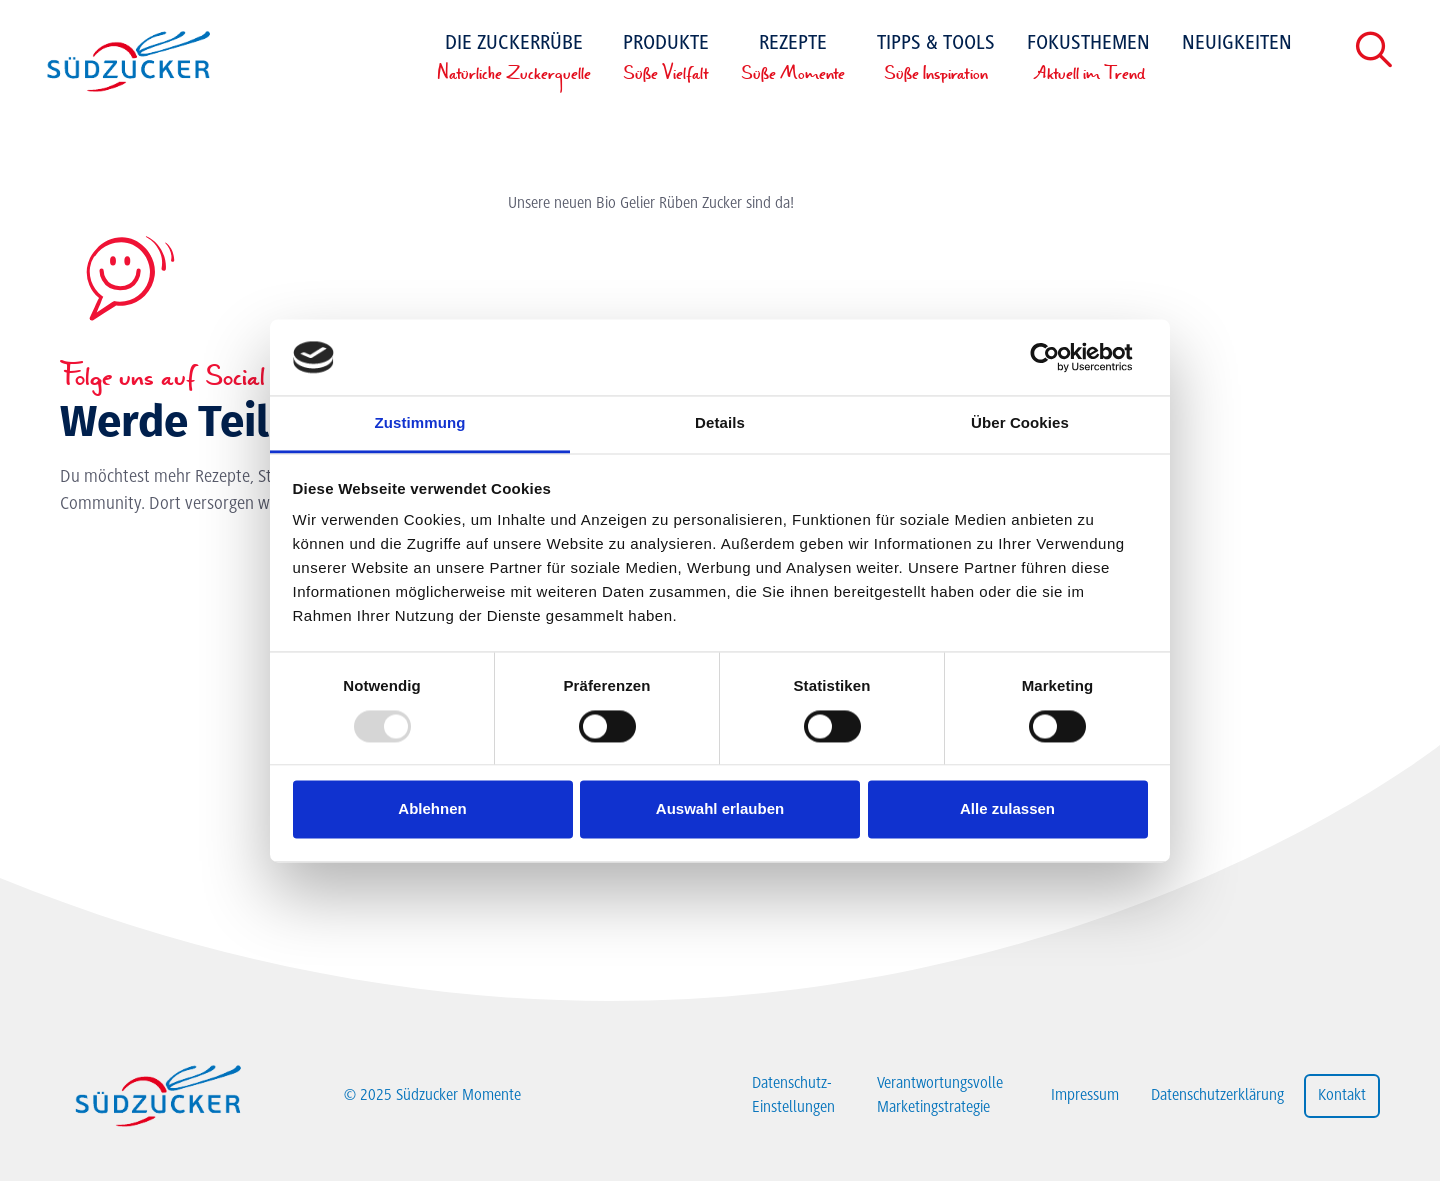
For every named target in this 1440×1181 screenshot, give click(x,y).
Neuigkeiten (1237, 44)
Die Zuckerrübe (514, 60)
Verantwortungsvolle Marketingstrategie (940, 1096)
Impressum (1085, 1096)
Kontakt (1342, 1096)
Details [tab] (720, 423)
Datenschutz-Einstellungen (793, 1096)
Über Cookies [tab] (1020, 423)
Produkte (666, 60)
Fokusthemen (1088, 60)
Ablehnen (432, 809)
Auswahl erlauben (720, 809)
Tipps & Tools (936, 60)
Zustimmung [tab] (420, 423)
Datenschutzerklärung (1217, 1096)
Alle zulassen (1007, 809)
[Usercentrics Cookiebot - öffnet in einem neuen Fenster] (1060, 357)
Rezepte (793, 60)
